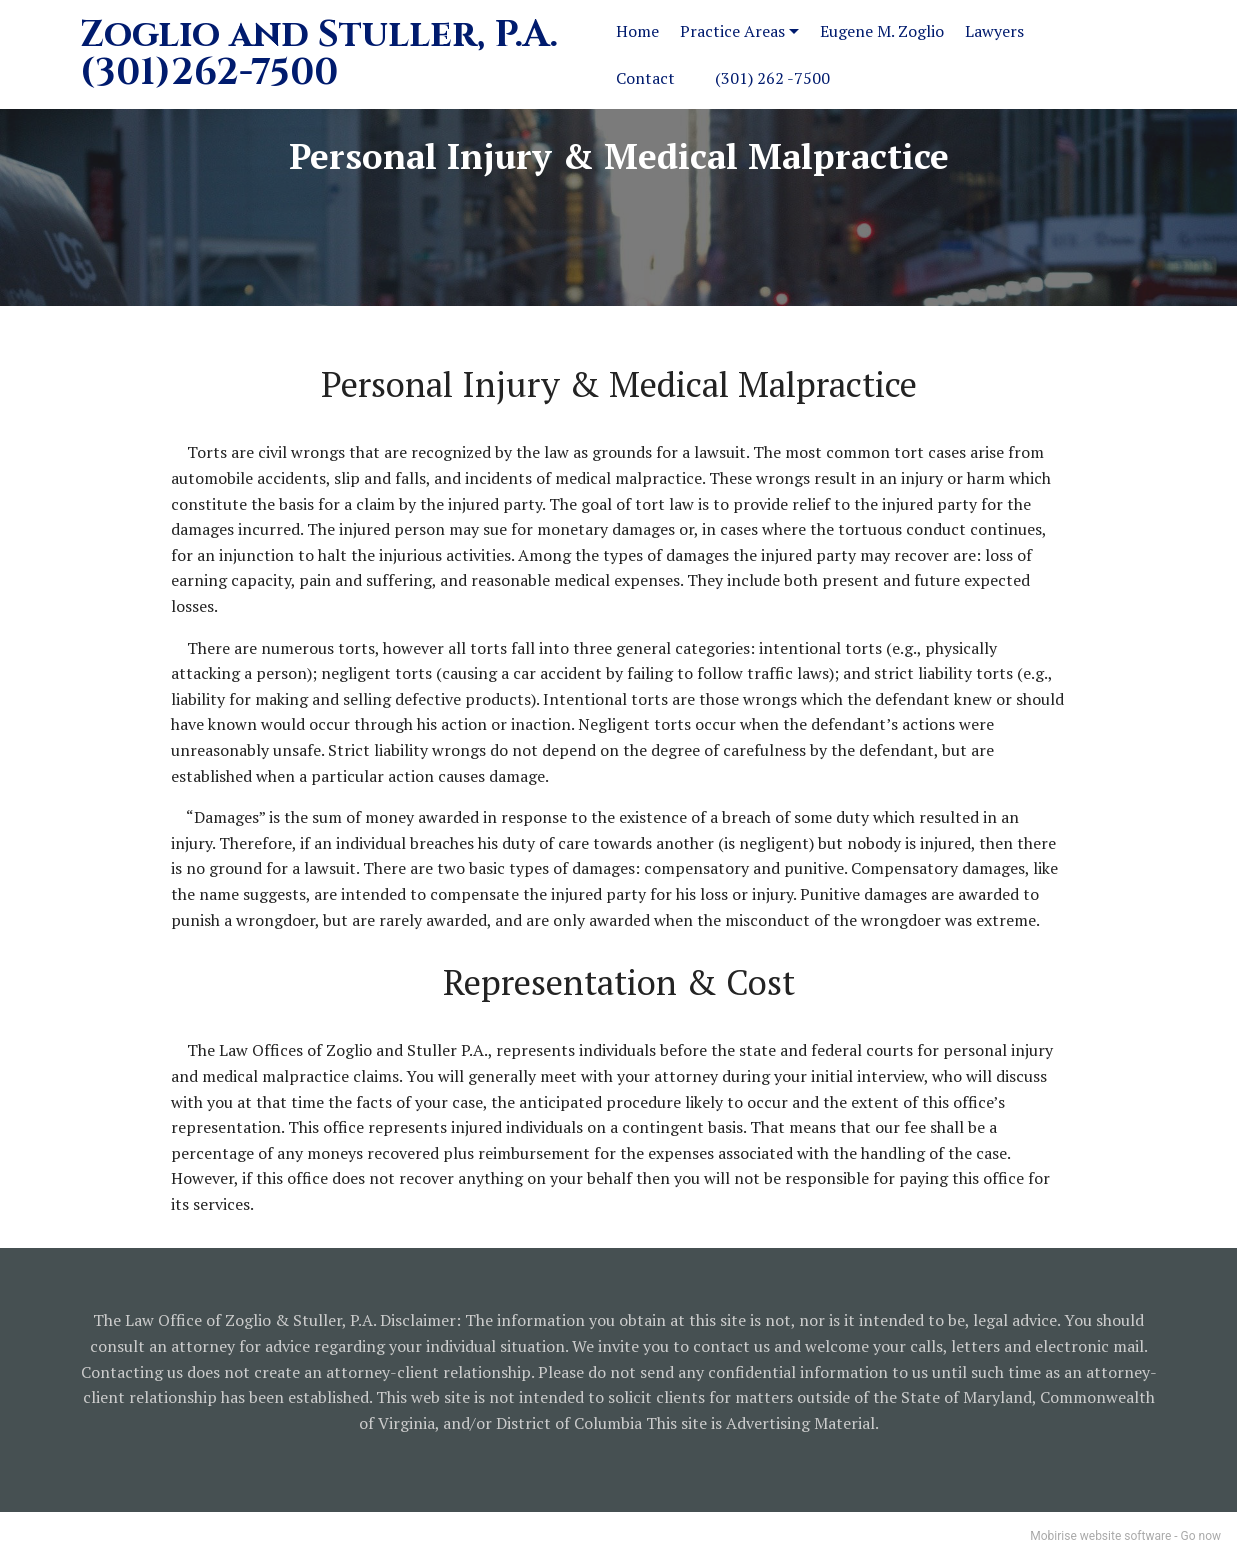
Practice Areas (732, 31)
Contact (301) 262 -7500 (723, 78)
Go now (1201, 1536)
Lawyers (994, 31)
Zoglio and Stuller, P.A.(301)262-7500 (319, 55)
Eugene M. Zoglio (882, 31)
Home (637, 31)
